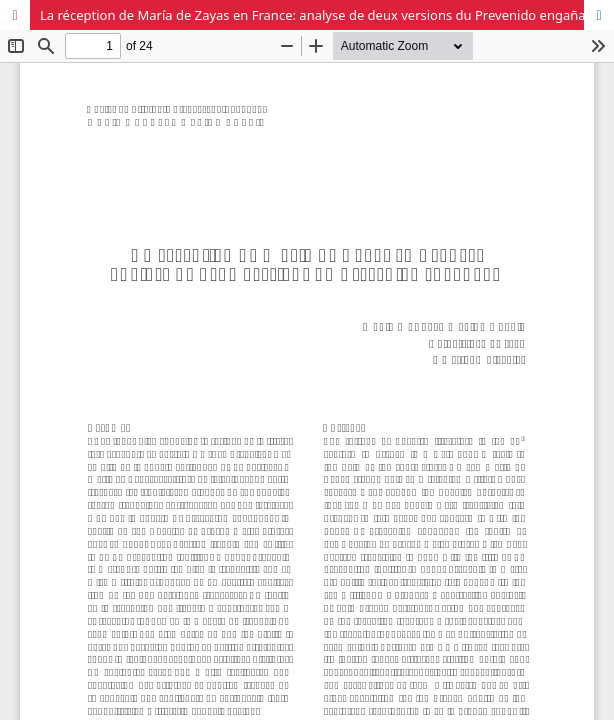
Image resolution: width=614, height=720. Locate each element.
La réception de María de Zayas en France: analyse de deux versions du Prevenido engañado (320, 15)
